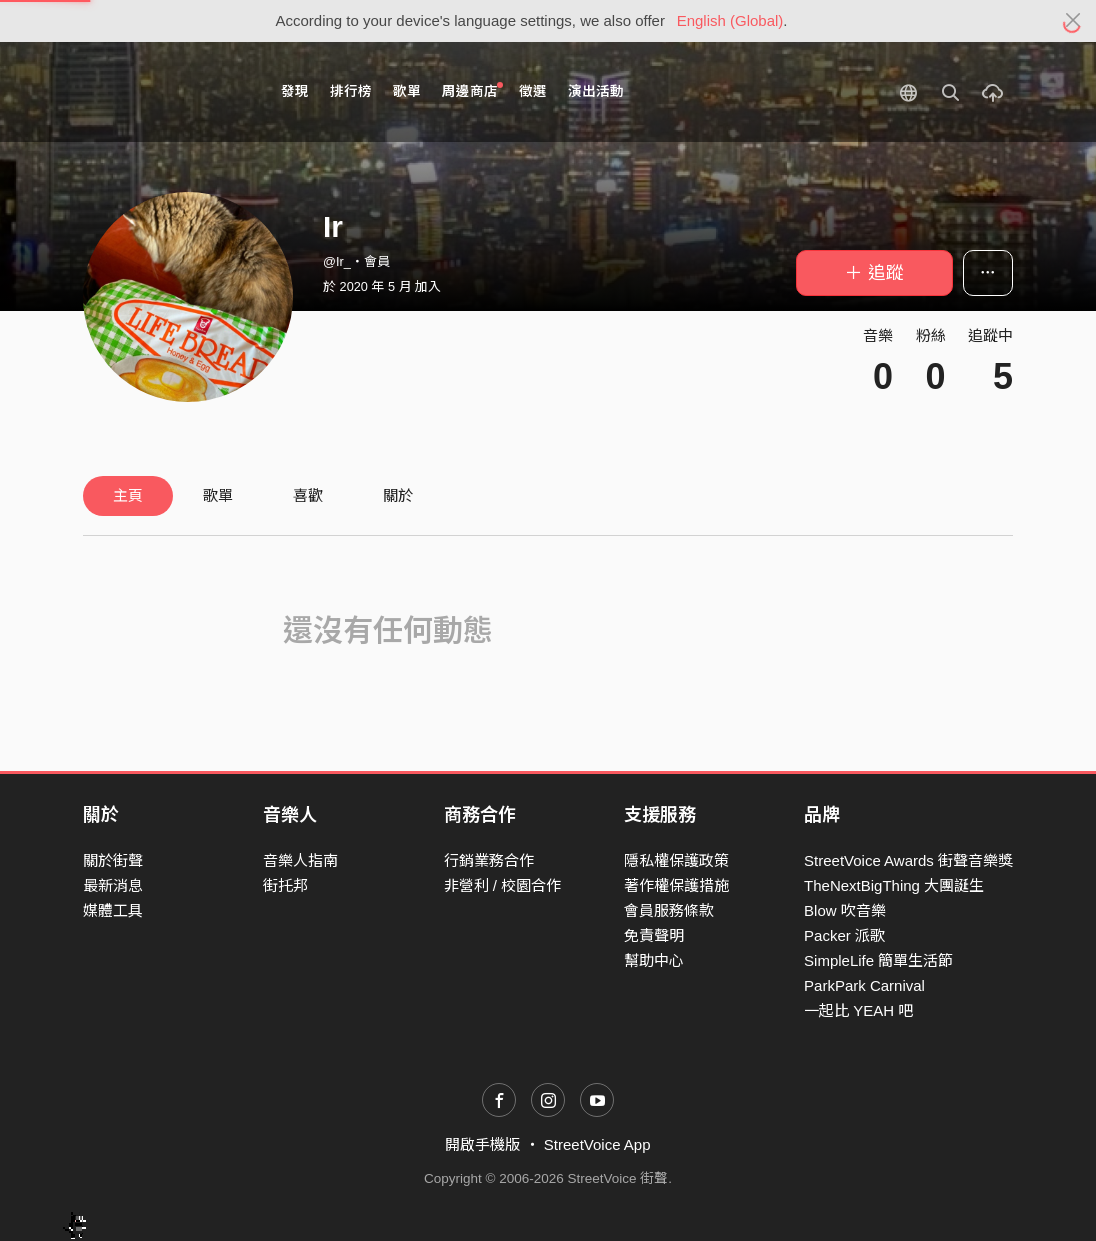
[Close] (1073, 21)
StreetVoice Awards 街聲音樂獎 (908, 860)
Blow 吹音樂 (845, 910)
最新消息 (113, 885)
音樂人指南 (300, 860)
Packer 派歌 (844, 935)
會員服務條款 (669, 910)
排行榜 (351, 91)
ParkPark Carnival (864, 985)
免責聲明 (654, 935)
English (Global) (730, 20)
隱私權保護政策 (676, 860)
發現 (295, 91)
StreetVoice (165, 92)
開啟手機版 (482, 1144)
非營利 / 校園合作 (503, 885)
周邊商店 (472, 90)
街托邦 (285, 885)
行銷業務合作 (489, 860)
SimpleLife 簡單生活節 (878, 960)
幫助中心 (654, 960)
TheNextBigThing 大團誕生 (894, 885)
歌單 (407, 91)
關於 (398, 495)
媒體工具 (113, 910)
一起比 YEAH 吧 (858, 1010)
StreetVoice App (597, 1144)
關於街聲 (113, 860)
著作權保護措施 (676, 885)
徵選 (533, 91)
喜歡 (308, 495)
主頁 (128, 495)
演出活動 (596, 91)
